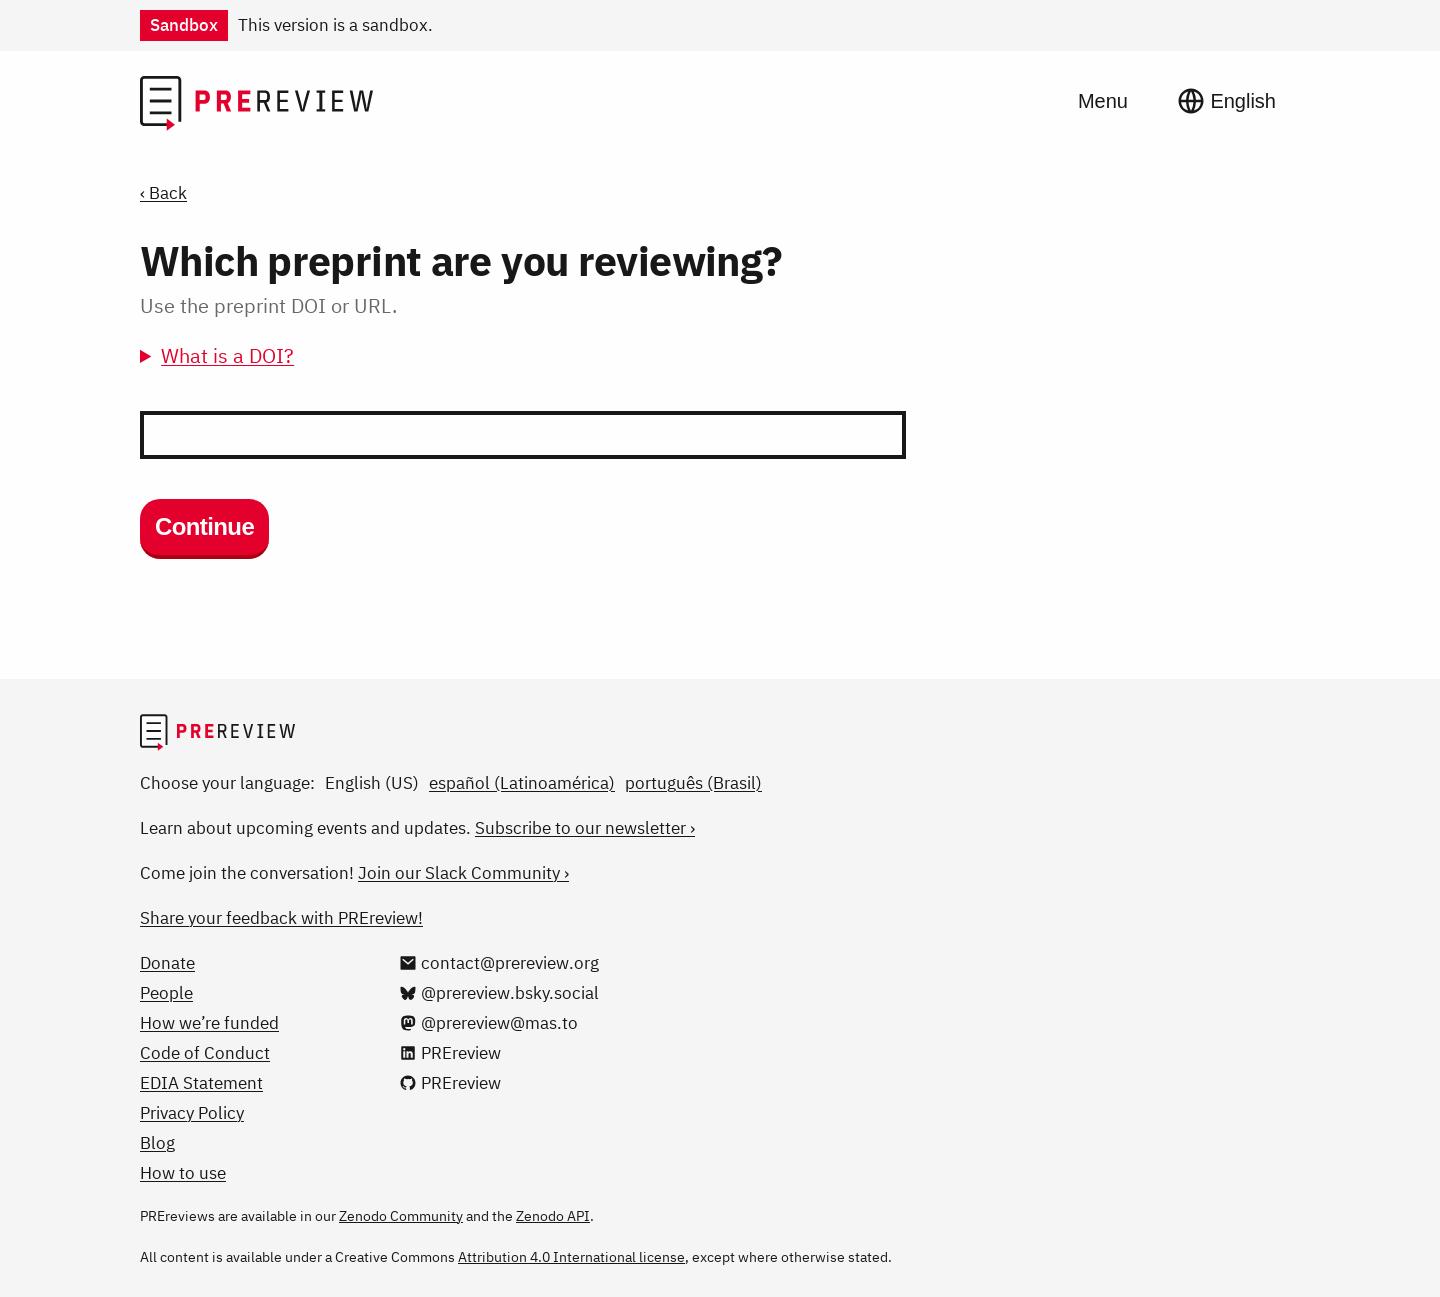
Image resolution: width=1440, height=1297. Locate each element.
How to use (183, 1173)
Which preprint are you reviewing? (461, 260)
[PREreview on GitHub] (450, 1083)
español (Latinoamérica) (522, 783)
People (166, 993)
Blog (157, 1143)
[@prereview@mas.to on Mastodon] (488, 1023)
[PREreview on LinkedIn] (450, 1053)
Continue (204, 526)
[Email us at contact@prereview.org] (499, 963)
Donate (167, 963)
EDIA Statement (201, 1083)
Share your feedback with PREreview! (281, 918)
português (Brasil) (693, 783)
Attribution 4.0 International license (571, 1257)
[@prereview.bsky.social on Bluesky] (499, 993)
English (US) (372, 783)
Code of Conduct (205, 1053)
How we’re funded (209, 1023)
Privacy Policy (192, 1113)
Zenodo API (553, 1216)
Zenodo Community (401, 1216)
